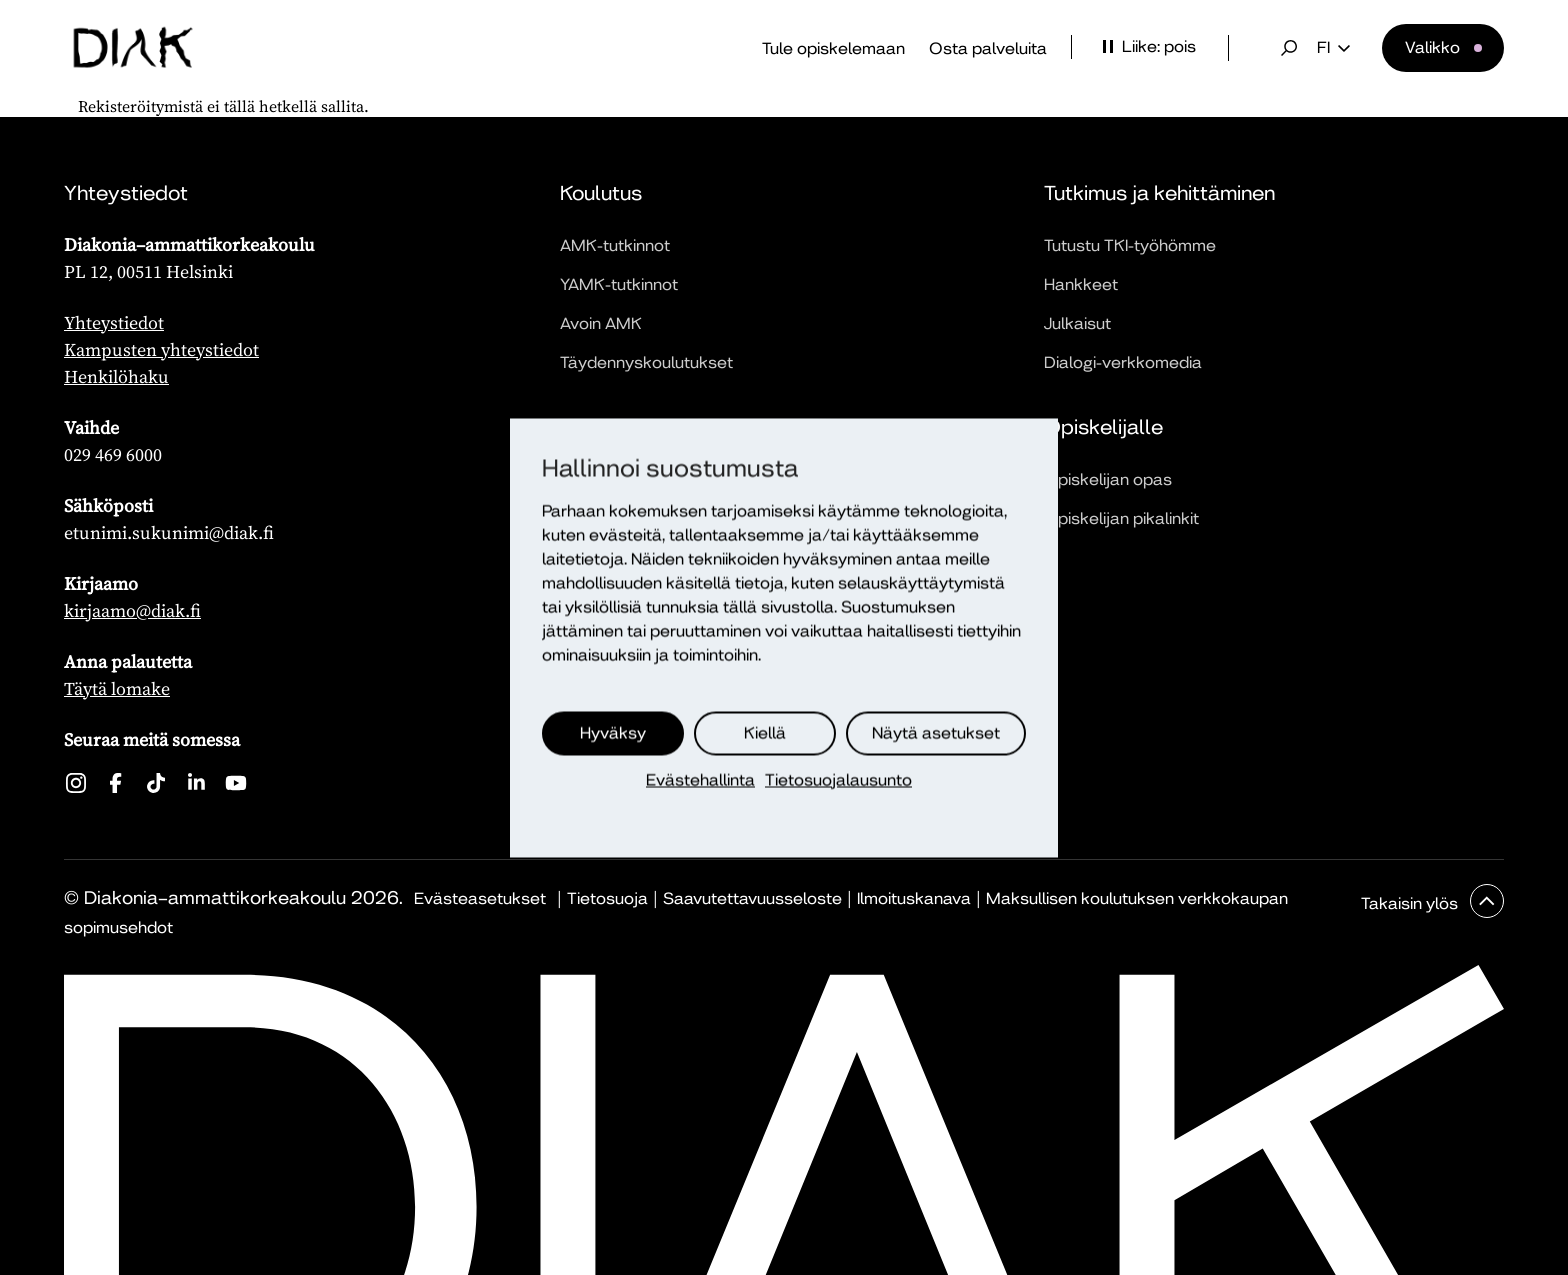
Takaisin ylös (1411, 903)
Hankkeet (1081, 284)
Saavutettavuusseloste (752, 898)
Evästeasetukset (480, 898)
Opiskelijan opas (1108, 479)
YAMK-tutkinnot (619, 284)
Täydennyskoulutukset (646, 362)
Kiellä (765, 732)
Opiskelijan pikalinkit (1121, 518)
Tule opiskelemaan (833, 48)
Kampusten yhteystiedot (161, 349)
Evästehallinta (700, 779)
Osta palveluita (988, 48)
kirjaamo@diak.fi (132, 610)
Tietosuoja (607, 898)
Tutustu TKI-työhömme (1130, 245)
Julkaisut (1077, 323)
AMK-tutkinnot (615, 245)
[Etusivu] (133, 48)
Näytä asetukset (936, 732)
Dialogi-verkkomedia (1123, 362)
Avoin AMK (601, 323)
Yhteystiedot (114, 322)
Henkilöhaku (116, 376)
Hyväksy (613, 732)
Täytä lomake (117, 688)
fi (1333, 48)
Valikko (1432, 47)
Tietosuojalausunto (838, 779)
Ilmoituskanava (914, 898)
